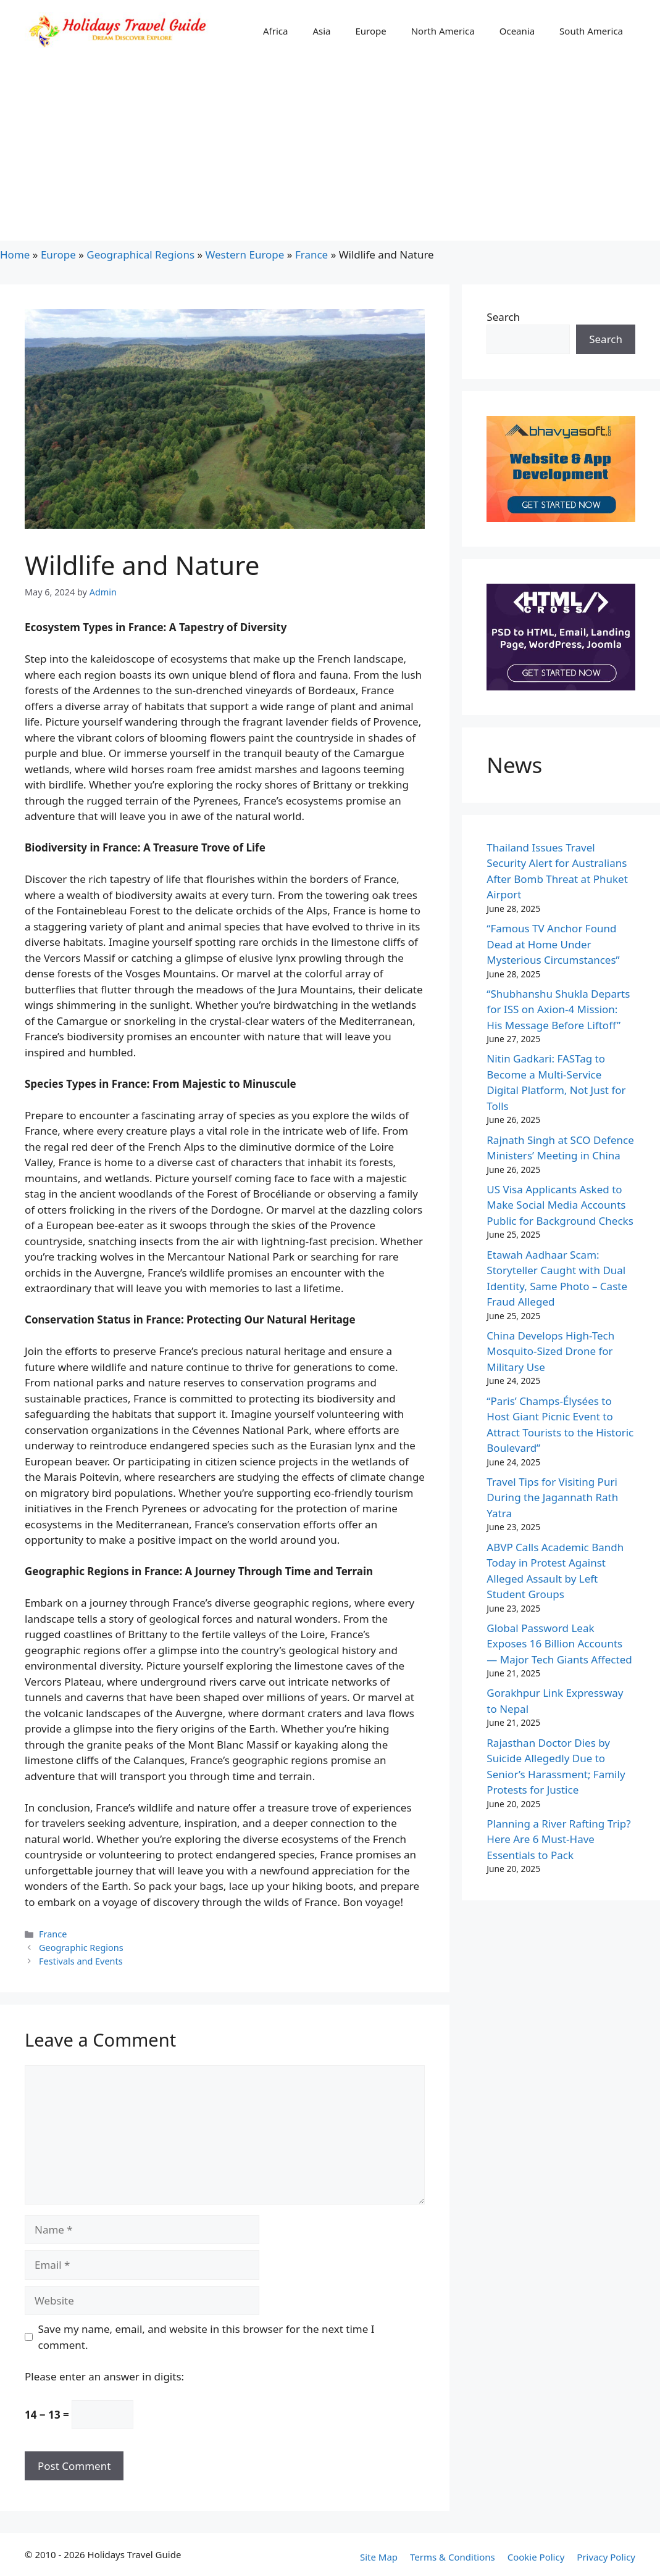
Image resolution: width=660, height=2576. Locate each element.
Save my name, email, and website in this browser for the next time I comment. (206, 2337)
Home (15, 254)
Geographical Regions (140, 254)
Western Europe (245, 254)
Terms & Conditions (452, 2557)
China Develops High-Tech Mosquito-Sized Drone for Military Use (550, 1351)
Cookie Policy (536, 2557)
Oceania (517, 31)
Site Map (379, 2557)
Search (503, 317)
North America (443, 31)
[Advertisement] (330, 154)
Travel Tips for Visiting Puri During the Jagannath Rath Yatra (552, 1497)
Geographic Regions (81, 1947)
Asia (321, 31)
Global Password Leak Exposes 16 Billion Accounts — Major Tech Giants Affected (559, 1644)
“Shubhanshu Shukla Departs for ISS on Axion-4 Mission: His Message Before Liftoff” (558, 1009)
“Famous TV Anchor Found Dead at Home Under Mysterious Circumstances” (553, 944)
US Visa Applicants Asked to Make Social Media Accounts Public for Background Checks (560, 1205)
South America (591, 31)
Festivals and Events (81, 1961)
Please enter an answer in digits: (104, 2376)
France (311, 254)
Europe (370, 31)
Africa (275, 31)
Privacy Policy (606, 2557)
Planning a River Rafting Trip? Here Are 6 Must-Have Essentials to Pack (558, 1839)
